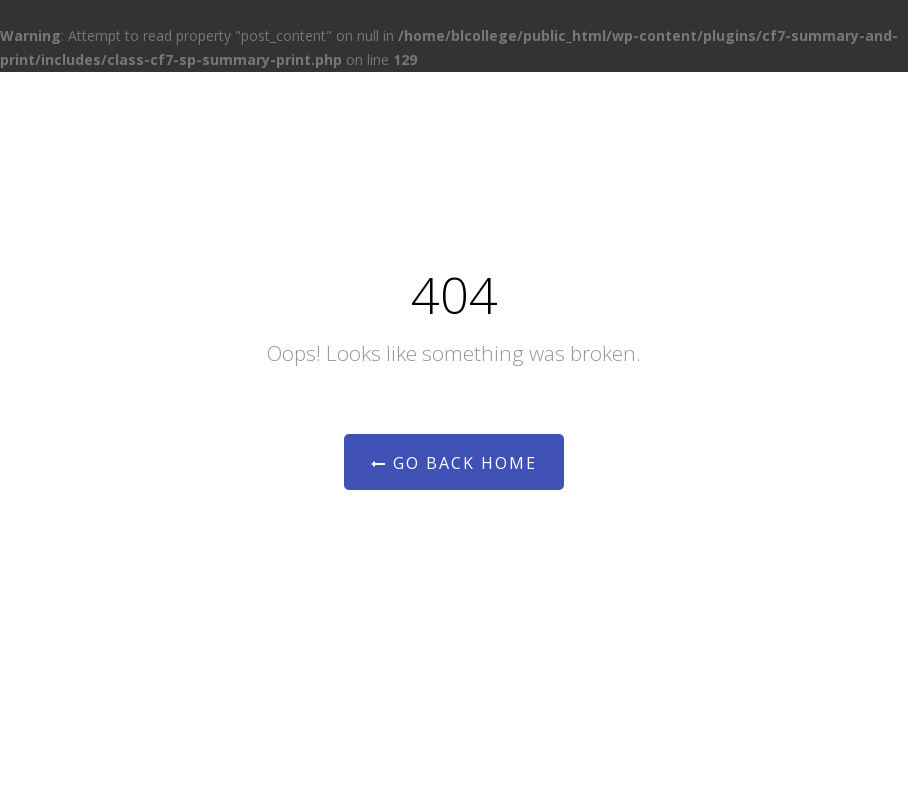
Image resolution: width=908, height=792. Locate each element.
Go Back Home (454, 463)
